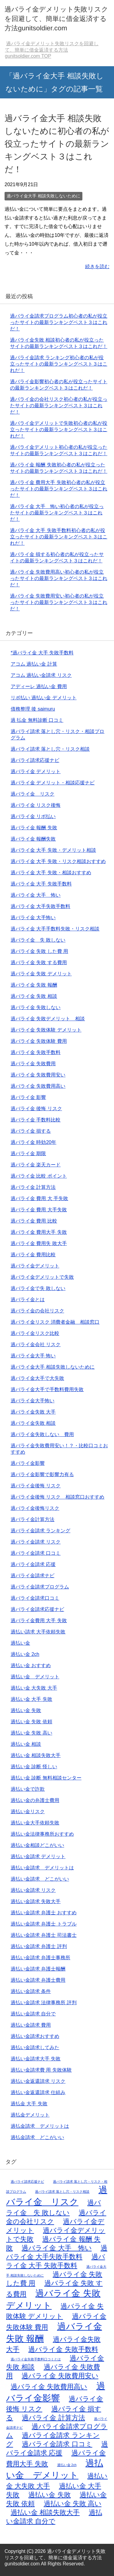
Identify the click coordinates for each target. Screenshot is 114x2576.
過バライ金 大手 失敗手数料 (41, 883)
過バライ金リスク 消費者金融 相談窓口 (55, 1322)
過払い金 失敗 (26, 1710)
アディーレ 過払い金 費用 (39, 686)
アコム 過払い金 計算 (34, 664)
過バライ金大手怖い (32, 1400)
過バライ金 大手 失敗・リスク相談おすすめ (58, 861)
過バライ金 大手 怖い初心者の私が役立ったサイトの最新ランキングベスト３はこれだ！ (57, 513)
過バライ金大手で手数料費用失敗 (47, 1389)
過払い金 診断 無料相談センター (46, 1777)
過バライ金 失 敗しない (38, 940)
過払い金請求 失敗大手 (35, 1901)
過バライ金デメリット (35, 1265)
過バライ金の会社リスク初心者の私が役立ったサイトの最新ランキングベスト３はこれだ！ (58, 406)
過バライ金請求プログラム (40, 1586)
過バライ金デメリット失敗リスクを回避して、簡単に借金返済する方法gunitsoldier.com (56, 18)
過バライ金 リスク (32, 794)
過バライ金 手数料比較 (35, 1119)
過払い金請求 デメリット (38, 1856)
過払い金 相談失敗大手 (35, 1755)
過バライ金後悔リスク (35, 1508)
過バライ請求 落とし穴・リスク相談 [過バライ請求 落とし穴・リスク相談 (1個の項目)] (62, 2191)
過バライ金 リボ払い (33, 816)
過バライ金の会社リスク (37, 1310)
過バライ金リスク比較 (35, 1333)
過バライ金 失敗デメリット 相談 (48, 1018)
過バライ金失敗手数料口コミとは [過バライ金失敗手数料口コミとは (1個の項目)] (36, 2359)
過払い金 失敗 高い (31, 1732)
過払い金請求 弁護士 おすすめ (44, 1912)
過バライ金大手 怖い (33, 1355)
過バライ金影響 (28, 1463)
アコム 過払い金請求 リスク (41, 675)
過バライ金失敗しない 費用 (42, 1434)
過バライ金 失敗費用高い (38, 1086)
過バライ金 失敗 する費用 (39, 962)
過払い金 (20, 1643)
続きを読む (97, 266)
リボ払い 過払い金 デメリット (44, 697)
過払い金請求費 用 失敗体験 (41, 2070)
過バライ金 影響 (28, 1097)
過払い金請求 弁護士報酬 (38, 1968)
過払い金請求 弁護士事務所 (40, 1957)
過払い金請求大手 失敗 (35, 2058)
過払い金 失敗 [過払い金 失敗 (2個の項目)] (49, 2495)
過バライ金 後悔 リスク (36, 1108)
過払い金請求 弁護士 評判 (39, 1946)
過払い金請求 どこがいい (40, 1879)
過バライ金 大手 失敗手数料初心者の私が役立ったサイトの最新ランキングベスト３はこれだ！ (58, 537)
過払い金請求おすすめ (35, 2036)
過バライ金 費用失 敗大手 (39, 1243)
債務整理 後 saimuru (33, 708)
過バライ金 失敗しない (35, 1007)
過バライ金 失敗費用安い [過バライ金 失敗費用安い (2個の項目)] (60, 2376)
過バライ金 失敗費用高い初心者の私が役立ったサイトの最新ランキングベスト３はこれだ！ (58, 578)
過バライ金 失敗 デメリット (41, 973)
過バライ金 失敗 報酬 (34, 985)
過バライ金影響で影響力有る (42, 1474)
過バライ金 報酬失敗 (33, 838)
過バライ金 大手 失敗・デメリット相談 (53, 850)
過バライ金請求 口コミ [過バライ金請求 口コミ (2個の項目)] (57, 2444)
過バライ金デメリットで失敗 (42, 1277)
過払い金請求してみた (35, 2047)
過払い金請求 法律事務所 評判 (44, 2002)
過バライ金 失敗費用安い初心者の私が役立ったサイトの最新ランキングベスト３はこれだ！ (58, 602)
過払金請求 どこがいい (37, 2137)
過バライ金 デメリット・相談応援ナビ (53, 782)
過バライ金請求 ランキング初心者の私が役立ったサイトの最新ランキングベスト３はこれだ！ (58, 364)
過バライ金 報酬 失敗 (34, 827)
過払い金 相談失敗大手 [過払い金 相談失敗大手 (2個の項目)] (45, 2512)
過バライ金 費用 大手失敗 (39, 1209)
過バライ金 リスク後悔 (35, 805)
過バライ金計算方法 (32, 1519)
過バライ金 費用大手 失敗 (39, 1232)
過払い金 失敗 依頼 (31, 1721)
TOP (51, 50)
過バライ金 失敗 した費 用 (39, 951)
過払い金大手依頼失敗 (35, 1822)
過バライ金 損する (31, 1131)
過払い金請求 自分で (33, 2013)
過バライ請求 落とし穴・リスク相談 (50, 749)
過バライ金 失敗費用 (33, 1063)
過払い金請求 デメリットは (42, 1867)
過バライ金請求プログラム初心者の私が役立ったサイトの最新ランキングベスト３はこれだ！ (58, 322)
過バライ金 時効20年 (33, 1142)
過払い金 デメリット (35, 1676)
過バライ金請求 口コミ (35, 1553)
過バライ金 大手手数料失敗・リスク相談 (55, 928)
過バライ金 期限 (28, 1153)
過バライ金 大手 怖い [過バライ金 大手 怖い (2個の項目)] (57, 2248)
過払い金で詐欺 (28, 1789)
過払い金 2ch (25, 1654)
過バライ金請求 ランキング (40, 1530)
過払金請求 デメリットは (40, 2126)
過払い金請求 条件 (31, 1991)
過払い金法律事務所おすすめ (42, 1834)
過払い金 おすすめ (31, 1665)
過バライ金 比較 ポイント (39, 1176)
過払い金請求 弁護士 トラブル (44, 1923)
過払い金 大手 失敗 (31, 1699)
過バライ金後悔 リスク (35, 1485)
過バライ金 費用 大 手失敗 (39, 1198)
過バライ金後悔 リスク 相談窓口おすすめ (57, 1497)
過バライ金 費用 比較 (34, 1220)
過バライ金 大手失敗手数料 (40, 906)
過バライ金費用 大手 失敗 (39, 1620)
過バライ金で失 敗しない (38, 1288)
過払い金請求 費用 (31, 2025)
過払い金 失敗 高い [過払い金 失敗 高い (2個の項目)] (73, 2503)
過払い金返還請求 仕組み (38, 2092)
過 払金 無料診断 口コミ (37, 720)
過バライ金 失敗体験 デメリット (46, 1029)
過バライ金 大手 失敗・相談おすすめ (51, 872)
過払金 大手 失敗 (29, 2103)
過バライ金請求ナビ (32, 1575)
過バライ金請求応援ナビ (37, 1609)
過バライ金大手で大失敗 (37, 1378)
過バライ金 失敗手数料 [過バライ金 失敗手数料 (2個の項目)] (63, 2349)
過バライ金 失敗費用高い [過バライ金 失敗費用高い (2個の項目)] (49, 2386)
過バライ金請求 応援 (33, 1564)
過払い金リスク (28, 1811)
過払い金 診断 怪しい (34, 1766)
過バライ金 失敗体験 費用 (39, 1041)
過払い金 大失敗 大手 (34, 1688)
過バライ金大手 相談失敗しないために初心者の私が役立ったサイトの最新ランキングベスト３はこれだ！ (57, 144)
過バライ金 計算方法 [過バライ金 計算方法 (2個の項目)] (53, 2417)
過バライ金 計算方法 (33, 1187)
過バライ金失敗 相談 (33, 1423)
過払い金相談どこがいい (37, 1845)
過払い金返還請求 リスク (38, 2081)
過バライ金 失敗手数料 (35, 1052)
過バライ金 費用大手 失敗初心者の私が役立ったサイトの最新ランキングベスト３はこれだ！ (58, 489)
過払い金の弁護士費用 (35, 1800)
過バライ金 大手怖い (33, 917)
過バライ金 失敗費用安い (38, 1074)
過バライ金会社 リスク (35, 1344)
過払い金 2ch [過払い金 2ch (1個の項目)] (67, 2465)
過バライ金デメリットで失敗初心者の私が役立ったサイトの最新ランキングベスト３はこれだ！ (58, 429)
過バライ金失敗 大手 (33, 1411)
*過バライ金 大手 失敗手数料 (42, 652)
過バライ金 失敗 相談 (34, 996)
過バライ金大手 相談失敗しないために (43, 195)
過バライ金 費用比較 (33, 1254)
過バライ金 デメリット (35, 771)
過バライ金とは (28, 1299)
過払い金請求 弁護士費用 (38, 1980)
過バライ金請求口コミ (35, 1598)
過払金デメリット (30, 2114)
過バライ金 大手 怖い (35, 895)
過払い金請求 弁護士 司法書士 (44, 1935)
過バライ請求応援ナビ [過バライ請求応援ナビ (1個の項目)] (27, 2181)
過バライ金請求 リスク (35, 1541)
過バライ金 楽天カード (35, 1164)
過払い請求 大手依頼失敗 (38, 1631)
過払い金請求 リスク (33, 1890)
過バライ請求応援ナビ (35, 760)
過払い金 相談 (26, 1744)
